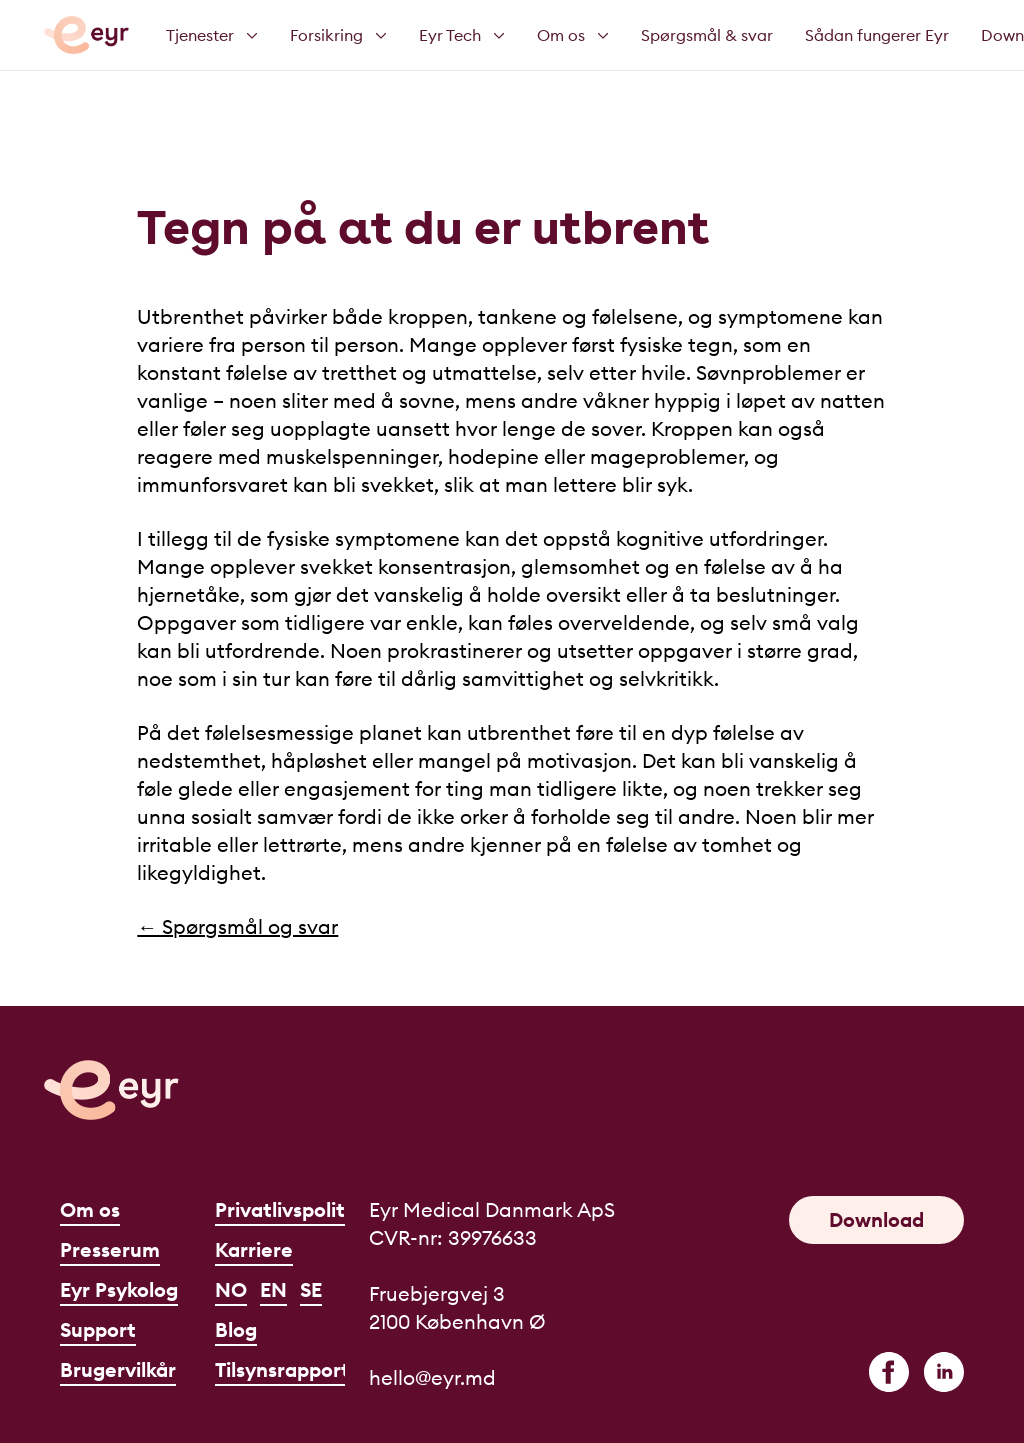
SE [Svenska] (311, 1289)
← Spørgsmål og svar (237, 926)
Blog (236, 1329)
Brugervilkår (118, 1369)
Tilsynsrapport (282, 1369)
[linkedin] (944, 1372)
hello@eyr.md (432, 1377)
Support (98, 1329)
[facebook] (889, 1372)
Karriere (254, 1249)
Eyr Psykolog (119, 1289)
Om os (90, 1209)
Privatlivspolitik (288, 1209)
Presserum (110, 1249)
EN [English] (273, 1289)
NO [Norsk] (231, 1289)
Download (876, 1219)
